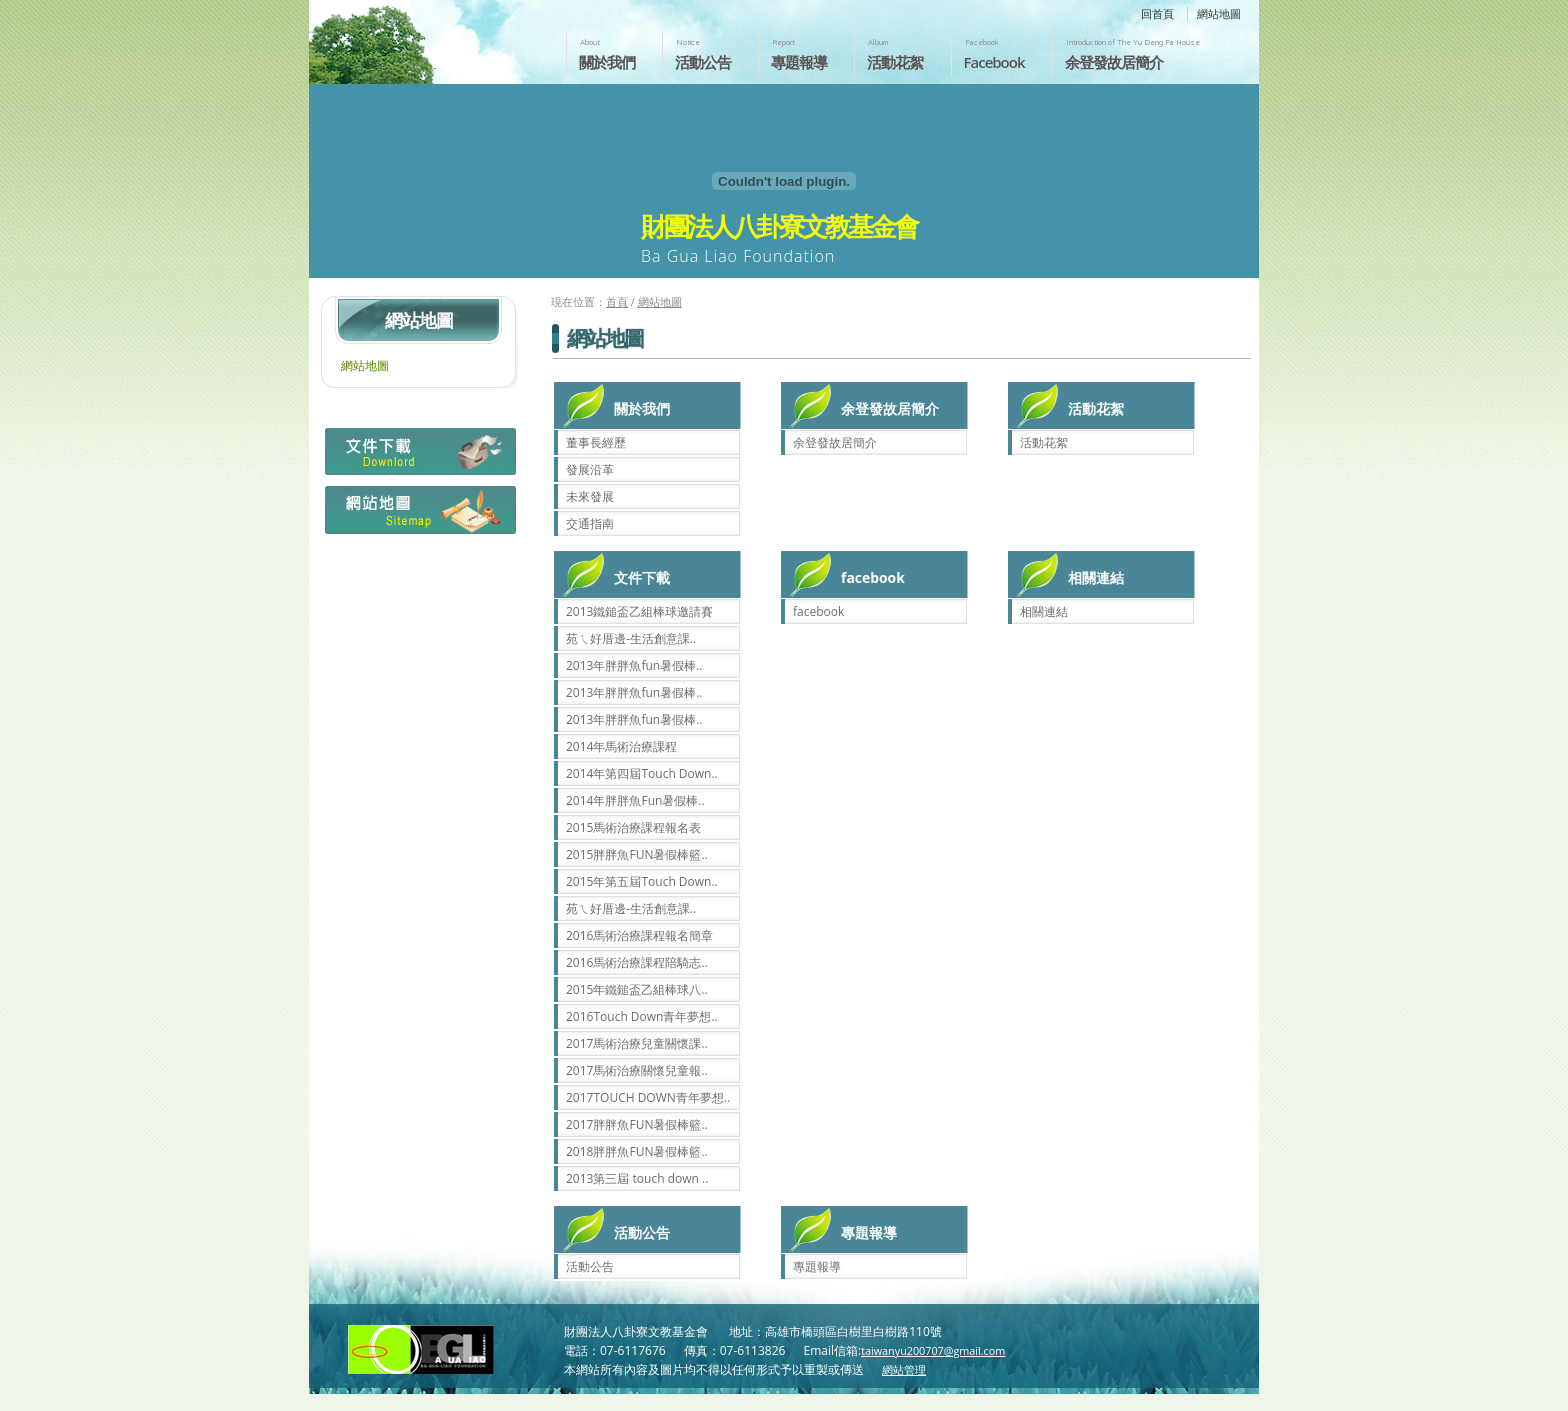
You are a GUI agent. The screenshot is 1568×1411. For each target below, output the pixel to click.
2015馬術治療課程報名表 (633, 827)
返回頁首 (1531, 1394)
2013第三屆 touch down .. (637, 1178)
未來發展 (590, 496)
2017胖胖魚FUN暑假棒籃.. (637, 1124)
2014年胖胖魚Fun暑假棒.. (635, 800)
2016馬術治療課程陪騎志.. (637, 962)
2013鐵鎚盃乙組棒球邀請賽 (639, 611)
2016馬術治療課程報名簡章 (639, 935)
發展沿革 (590, 469)
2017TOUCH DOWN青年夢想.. (648, 1097)
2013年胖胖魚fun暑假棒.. (634, 665)
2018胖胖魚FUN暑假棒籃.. (637, 1151)
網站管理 (904, 1369)
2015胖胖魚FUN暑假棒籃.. (637, 854)
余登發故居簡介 (1114, 62)
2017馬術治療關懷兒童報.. (637, 1070)
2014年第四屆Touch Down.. (642, 773)
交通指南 (590, 523)
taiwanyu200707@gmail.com (933, 1350)
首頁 (617, 301)
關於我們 (607, 62)
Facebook (994, 62)
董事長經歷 (596, 442)
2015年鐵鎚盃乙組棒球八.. (637, 989)
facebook (818, 611)
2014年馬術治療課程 (621, 746)
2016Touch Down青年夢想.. (642, 1016)
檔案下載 (418, 457)
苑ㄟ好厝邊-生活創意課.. (631, 638)
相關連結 (1044, 611)
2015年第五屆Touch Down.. (642, 881)
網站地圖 (1219, 13)
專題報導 (799, 62)
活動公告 (703, 62)
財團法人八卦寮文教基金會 (427, 37)
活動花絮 (895, 62)
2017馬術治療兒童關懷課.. (637, 1043)
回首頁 (1157, 13)
